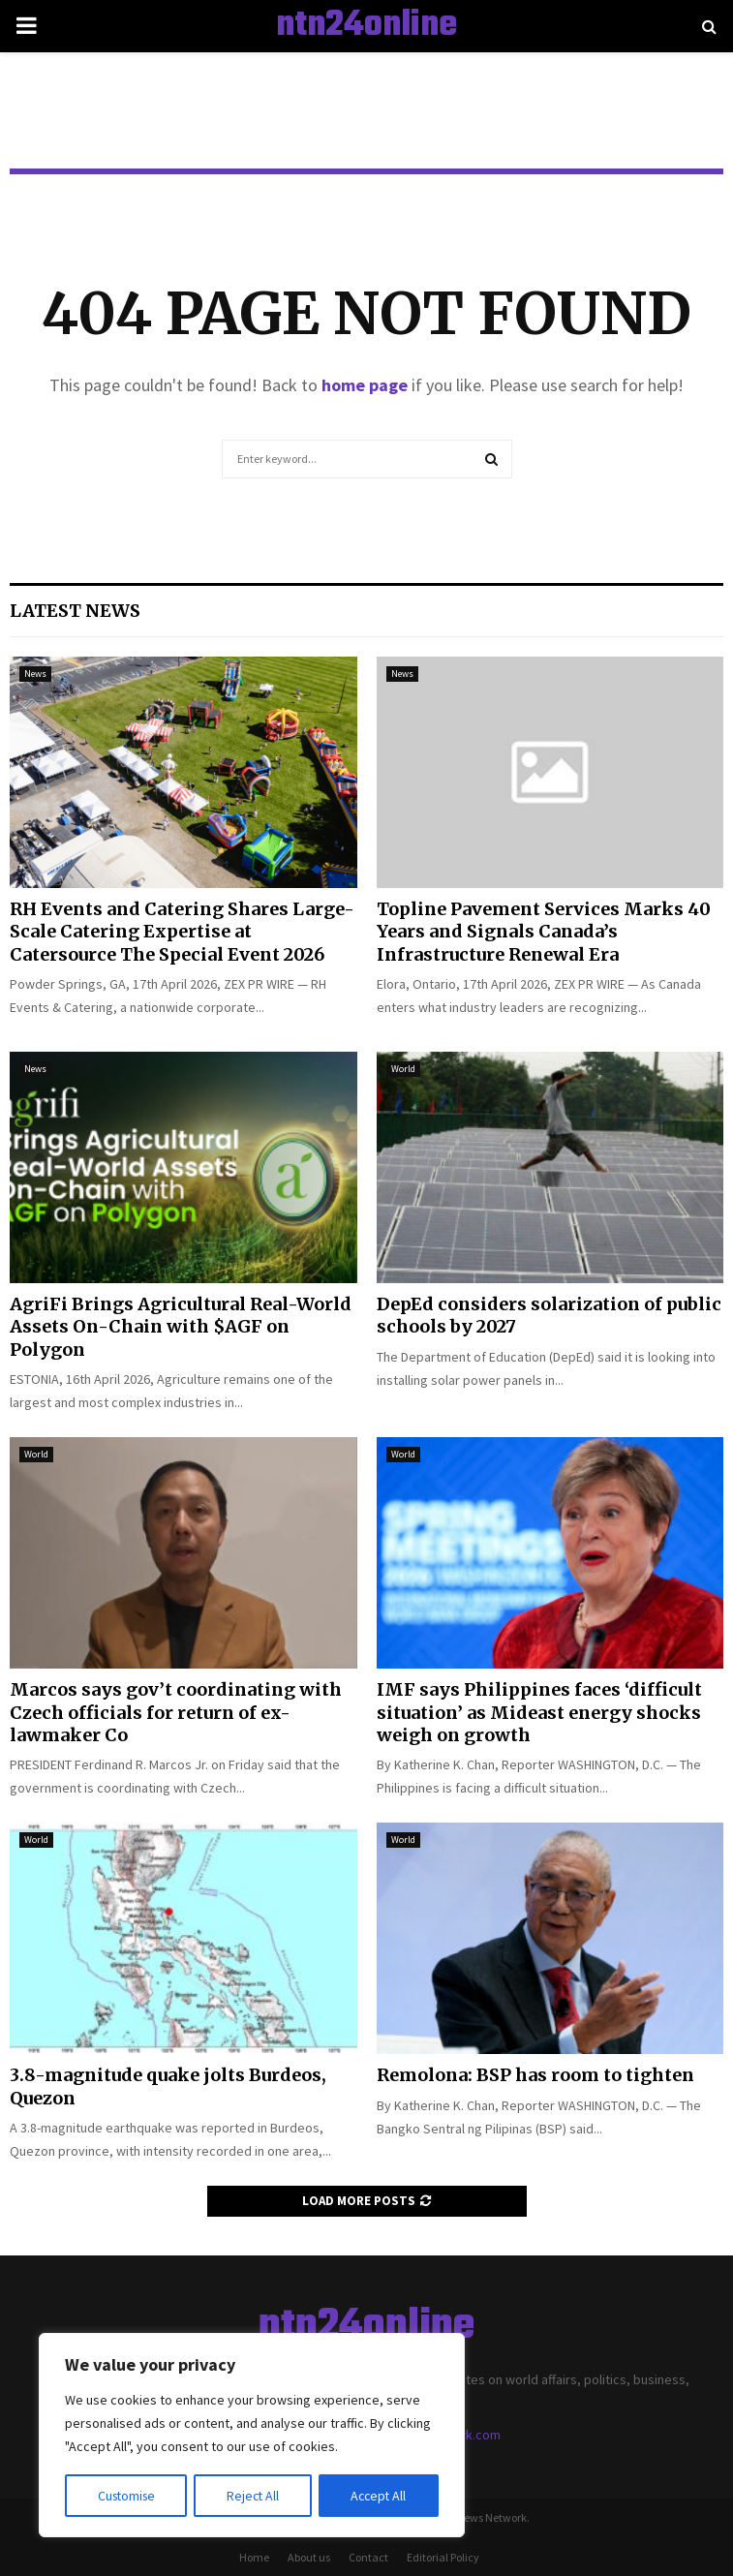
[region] (252, 2435)
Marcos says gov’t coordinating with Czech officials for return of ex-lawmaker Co (176, 1712)
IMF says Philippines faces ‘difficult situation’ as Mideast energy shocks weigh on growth (539, 1712)
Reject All (254, 2495)
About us (309, 2557)
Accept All (379, 2495)
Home (254, 2557)
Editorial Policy (443, 2557)
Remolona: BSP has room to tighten (535, 2075)
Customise (127, 2495)
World (403, 1068)
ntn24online (366, 26)
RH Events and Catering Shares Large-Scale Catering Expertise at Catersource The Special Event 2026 (182, 932)
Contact (368, 2557)
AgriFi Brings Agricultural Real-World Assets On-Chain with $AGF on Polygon (180, 1327)
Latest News (75, 610)
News (35, 673)
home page (364, 385)
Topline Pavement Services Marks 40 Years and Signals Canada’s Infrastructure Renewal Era (544, 932)
